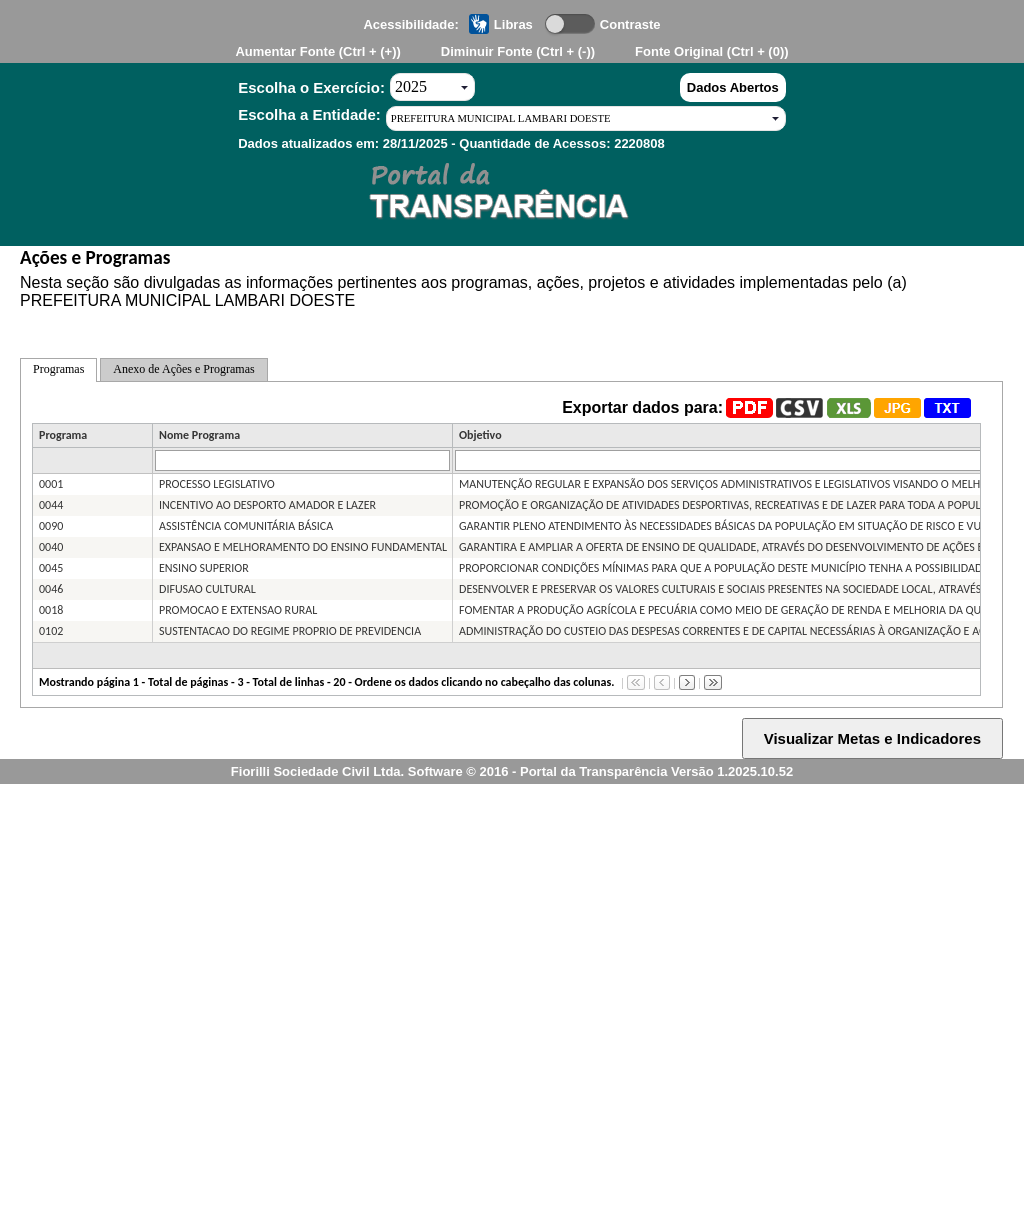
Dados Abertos (733, 87)
